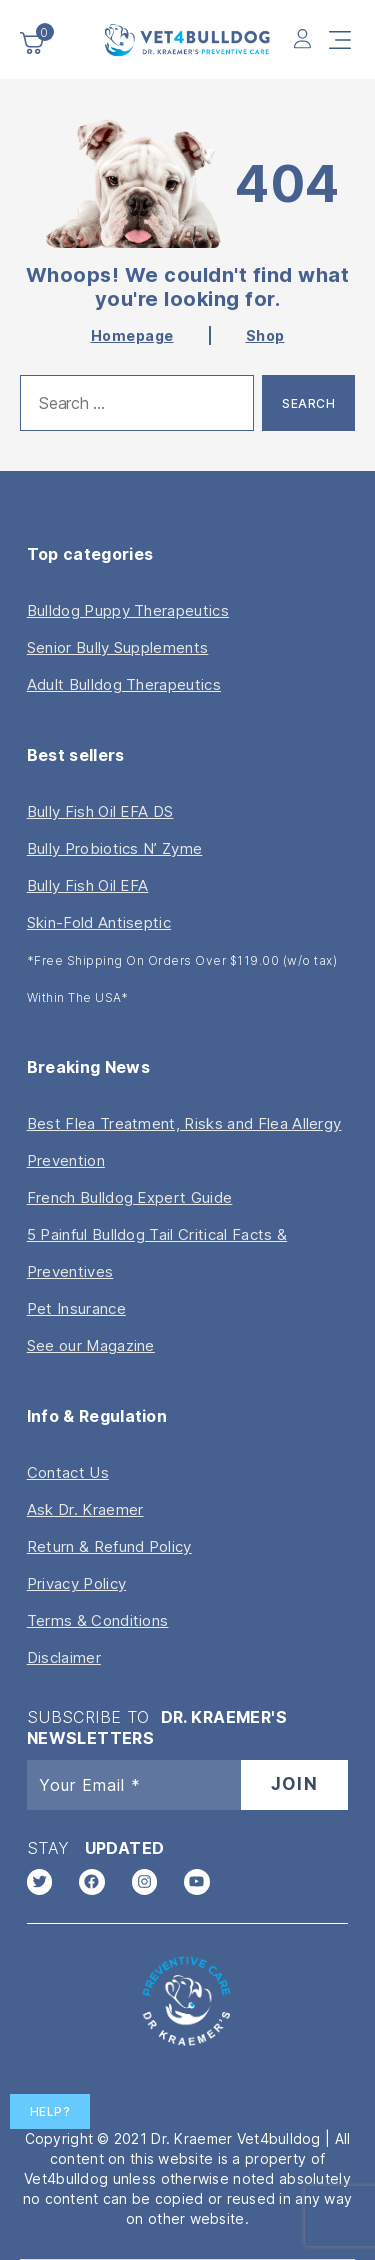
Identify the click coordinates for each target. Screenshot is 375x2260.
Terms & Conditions (98, 1620)
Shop (265, 335)
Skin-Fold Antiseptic (99, 922)
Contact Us (68, 1472)
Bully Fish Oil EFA (88, 885)
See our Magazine (91, 1345)
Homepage (132, 335)
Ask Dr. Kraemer (85, 1509)
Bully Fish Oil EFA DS (100, 811)
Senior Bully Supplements (118, 647)
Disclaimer (64, 1657)
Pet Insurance (76, 1308)
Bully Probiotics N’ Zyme (115, 848)
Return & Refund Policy (109, 1546)
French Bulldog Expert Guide (130, 1197)
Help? (50, 2111)
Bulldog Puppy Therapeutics (128, 610)
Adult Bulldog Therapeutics (124, 684)
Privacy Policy (76, 1583)
